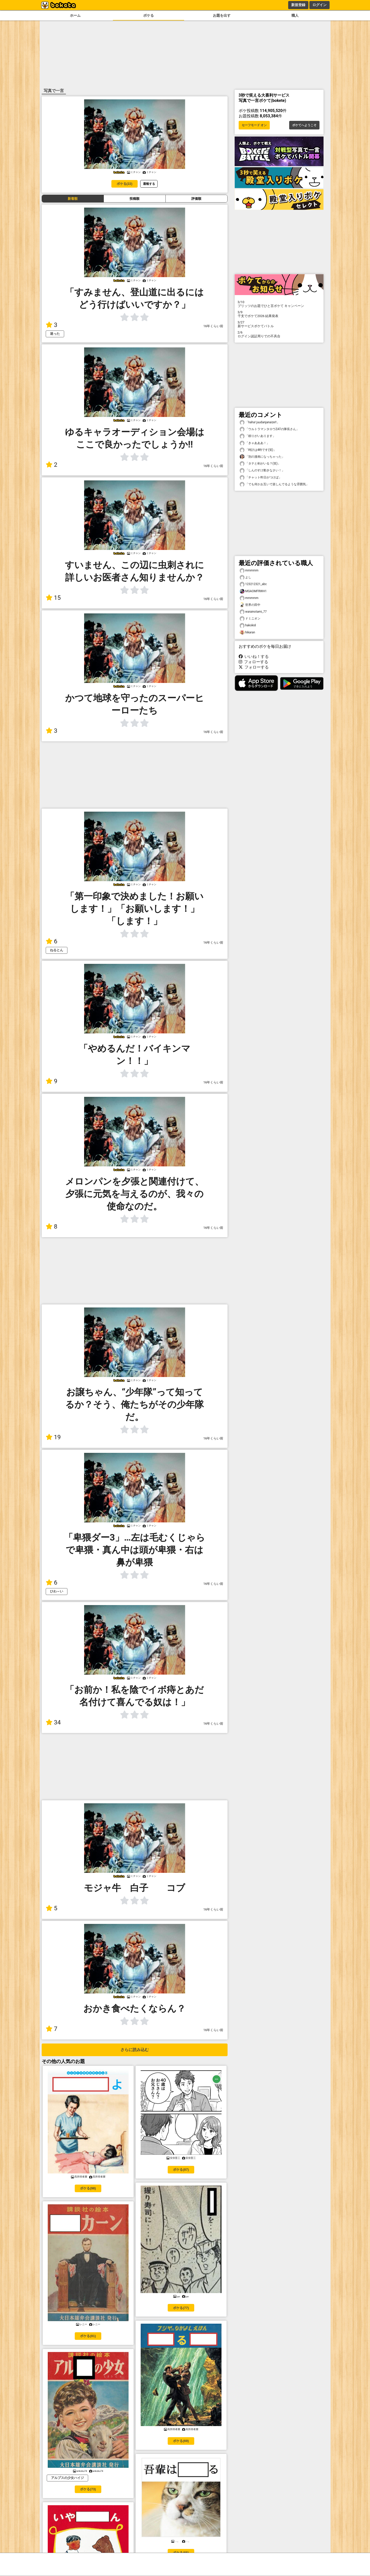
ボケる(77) (181, 2308)
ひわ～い (56, 1591)
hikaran (247, 632)
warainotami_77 (253, 611)
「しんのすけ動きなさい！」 (262, 470)
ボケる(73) (88, 2489)
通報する (149, 183)
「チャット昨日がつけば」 (261, 477)
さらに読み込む (134, 2050)
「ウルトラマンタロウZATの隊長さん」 (269, 429)
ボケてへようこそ (304, 125)
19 (53, 1437)
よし (245, 577)
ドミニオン (250, 618)
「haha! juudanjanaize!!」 (260, 422)
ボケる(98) (88, 2188)
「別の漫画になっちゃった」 (262, 456)
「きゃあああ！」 (254, 443)
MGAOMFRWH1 (253, 591)
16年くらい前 (213, 326)
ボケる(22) (124, 184)
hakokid (248, 625)
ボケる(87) (181, 2169)
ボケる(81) (88, 2336)
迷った (55, 334)
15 (53, 597)
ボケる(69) (181, 2441)
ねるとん (56, 950)
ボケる (148, 15)
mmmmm (249, 570)
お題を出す (222, 15)
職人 (295, 15)
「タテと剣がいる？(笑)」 (260, 463)
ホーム (75, 15)
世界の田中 (250, 605)
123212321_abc (253, 584)
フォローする (253, 661)
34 (53, 1722)
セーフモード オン (254, 125)
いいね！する (254, 656)
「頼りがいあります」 (258, 436)
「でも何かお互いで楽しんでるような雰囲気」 (274, 484)
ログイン (319, 5)
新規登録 (298, 5)
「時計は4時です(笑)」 (258, 450)
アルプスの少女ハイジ (67, 2478)
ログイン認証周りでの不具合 (279, 334)
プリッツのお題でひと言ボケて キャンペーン (279, 304)
